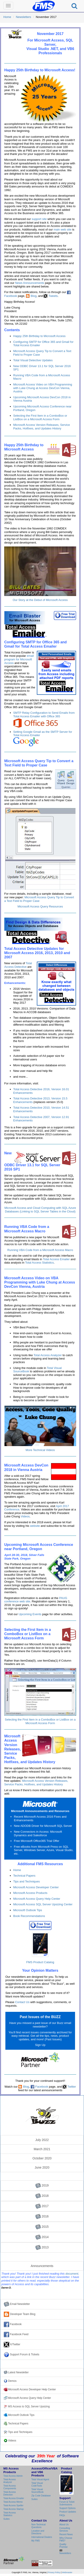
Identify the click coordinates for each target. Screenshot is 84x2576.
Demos (10, 2381)
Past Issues (53, 2039)
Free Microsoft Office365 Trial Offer (36, 1841)
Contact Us (22, 2002)
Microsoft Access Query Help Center (36, 1898)
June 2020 (42, 2167)
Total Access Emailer (56, 1259)
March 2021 (42, 2149)
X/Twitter (12, 2344)
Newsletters (23, 17)
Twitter (69, 2086)
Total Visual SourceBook (37, 2490)
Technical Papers (24, 1875)
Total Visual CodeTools (37, 2484)
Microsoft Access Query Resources (40, 906)
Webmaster (67, 2572)
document (71, 2273)
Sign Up (40, 2045)
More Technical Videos (40, 1450)
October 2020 (42, 2158)
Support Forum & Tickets (21, 2354)
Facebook (10, 296)
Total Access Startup (13, 2509)
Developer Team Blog (19, 2314)
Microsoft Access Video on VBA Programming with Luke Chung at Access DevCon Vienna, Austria (42, 388)
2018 (42, 2196)
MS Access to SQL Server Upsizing (27, 2406)
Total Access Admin (13, 2476)
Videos (25, 1516)
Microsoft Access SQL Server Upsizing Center (43, 1904)
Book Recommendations (29, 1916)
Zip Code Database (41, 2495)
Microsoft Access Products (30, 1893)
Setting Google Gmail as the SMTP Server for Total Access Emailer (42, 738)
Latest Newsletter (16, 2372)
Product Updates (67, 2512)
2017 (42, 2206)
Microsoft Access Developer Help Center (30, 2389)
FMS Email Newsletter (41, 2100)
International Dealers (41, 2537)
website (35, 1525)
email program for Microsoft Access (19, 659)
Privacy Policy (54, 2572)
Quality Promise (63, 2545)
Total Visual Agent (40, 2479)
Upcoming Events (30, 1614)
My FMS (35, 2540)
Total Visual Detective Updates (33, 360)
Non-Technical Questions (38, 2525)
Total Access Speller (13, 2505)
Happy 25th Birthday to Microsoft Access (39, 336)
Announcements (42, 2266)
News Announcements (29, 283)
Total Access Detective (18, 965)
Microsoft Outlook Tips (27, 1910)
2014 (42, 2237)
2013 (42, 2247)
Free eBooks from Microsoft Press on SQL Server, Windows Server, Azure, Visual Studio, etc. (43, 1850)
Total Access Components (9, 2487)
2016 (42, 2216)
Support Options (67, 2508)
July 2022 (42, 2140)
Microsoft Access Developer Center (36, 1887)
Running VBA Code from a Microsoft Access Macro (40, 1250)
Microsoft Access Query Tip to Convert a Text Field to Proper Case (39, 899)
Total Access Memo (13, 2502)
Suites (6, 2519)
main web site (62, 229)
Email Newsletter (17, 2304)
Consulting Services (64, 2529)
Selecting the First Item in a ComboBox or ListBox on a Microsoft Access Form (40, 417)
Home (7, 17)
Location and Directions (37, 2532)
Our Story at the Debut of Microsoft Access (40, 600)
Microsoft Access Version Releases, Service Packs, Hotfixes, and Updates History (41, 426)
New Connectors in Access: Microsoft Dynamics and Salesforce (38, 1833)
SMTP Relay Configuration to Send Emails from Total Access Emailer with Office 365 (44, 719)
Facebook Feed (16, 2334)
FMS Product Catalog (40, 1948)
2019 (42, 2185)
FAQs (62, 2515)
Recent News (66, 2534)
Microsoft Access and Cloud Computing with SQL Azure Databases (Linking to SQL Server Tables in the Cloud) (40, 1209)
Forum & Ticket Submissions (66, 2503)
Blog (31, 296)
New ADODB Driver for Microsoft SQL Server (43, 1826)
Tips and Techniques (26, 1881)
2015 (42, 2227)
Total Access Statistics (39, 1262)
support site (39, 219)
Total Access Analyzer (48, 1355)
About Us (64, 2524)
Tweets (51, 296)
